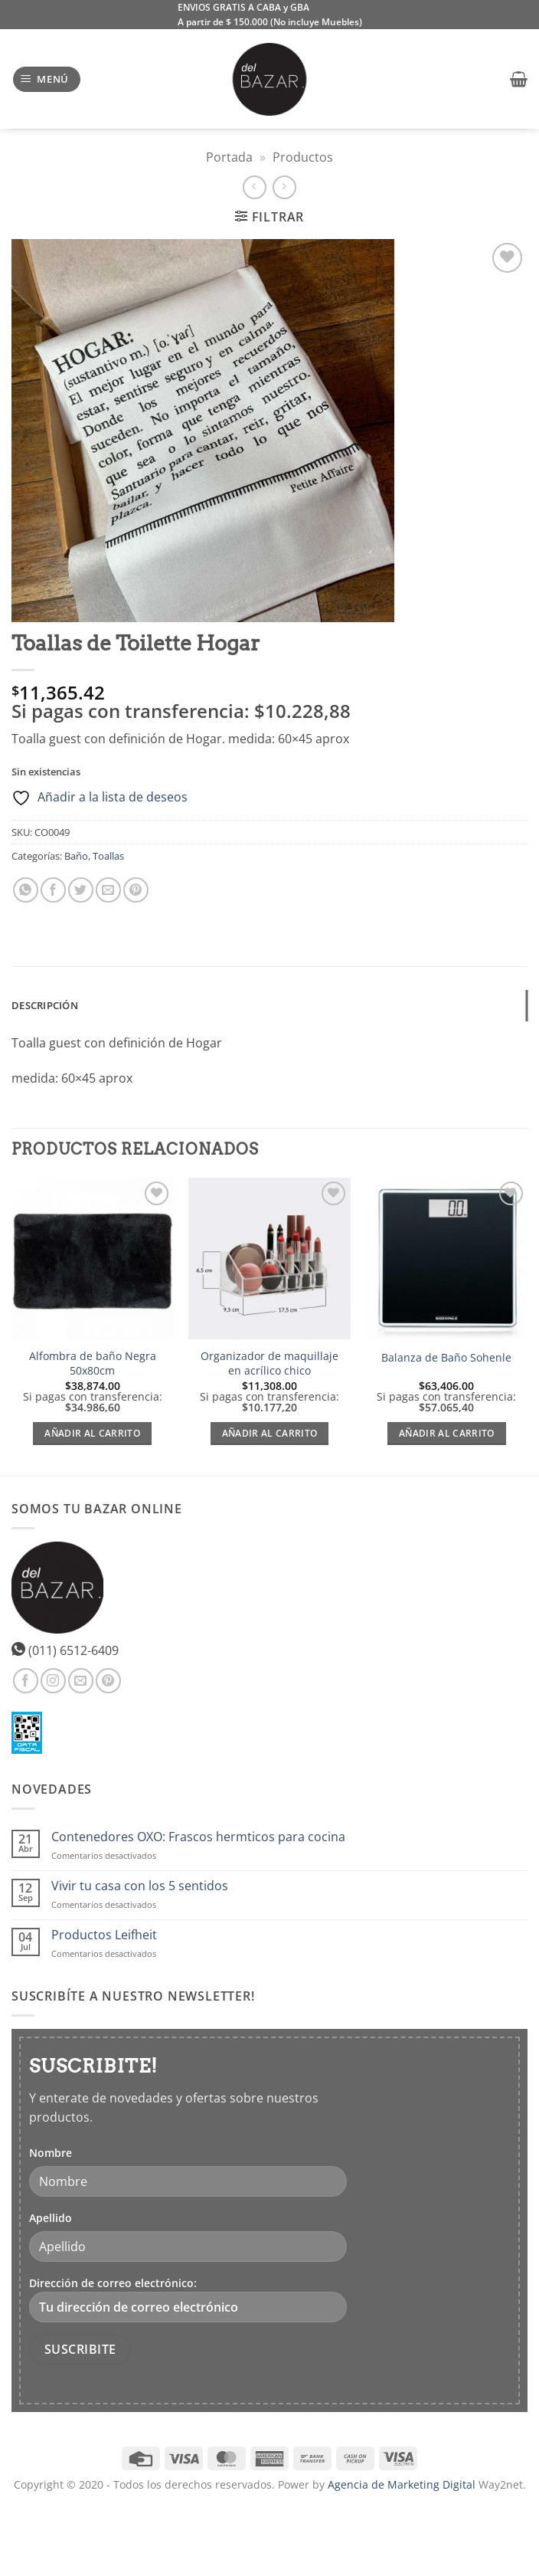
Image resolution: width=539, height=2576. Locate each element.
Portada (229, 157)
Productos (303, 157)
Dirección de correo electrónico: (188, 2299)
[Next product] (254, 187)
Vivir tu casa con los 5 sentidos (139, 1886)
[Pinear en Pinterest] (136, 890)
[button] (47, 79)
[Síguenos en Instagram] (53, 1680)
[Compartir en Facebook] (53, 890)
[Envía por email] (108, 890)
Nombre (50, 2152)
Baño (76, 856)
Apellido (50, 2218)
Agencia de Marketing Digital (401, 2484)
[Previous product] (284, 187)
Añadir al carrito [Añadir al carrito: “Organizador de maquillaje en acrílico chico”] (270, 1433)
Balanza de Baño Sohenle (446, 1358)
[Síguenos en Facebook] (25, 1680)
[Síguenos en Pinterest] (108, 1680)
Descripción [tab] (44, 1005)
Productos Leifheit (104, 1935)
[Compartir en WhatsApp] (25, 890)
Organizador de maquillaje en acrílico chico (269, 1363)
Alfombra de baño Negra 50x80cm (92, 1363)
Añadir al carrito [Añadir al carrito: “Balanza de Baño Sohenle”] (447, 1433)
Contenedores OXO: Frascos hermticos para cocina (198, 1837)
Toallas (108, 856)
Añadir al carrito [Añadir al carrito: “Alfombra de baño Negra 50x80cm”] (92, 1433)
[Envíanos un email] (80, 1680)
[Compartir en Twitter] (80, 890)
